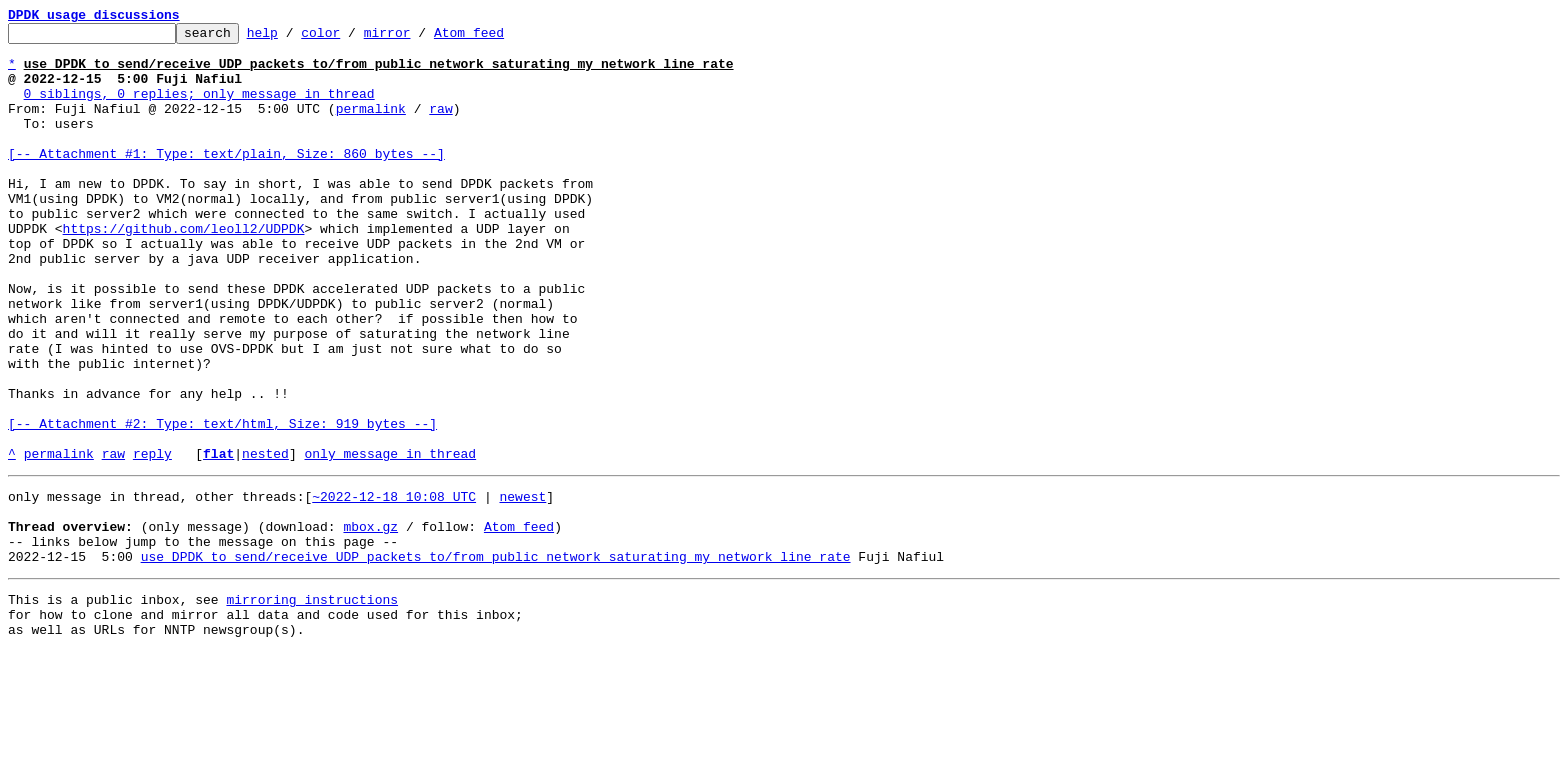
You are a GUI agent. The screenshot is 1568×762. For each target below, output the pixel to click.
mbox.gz (370, 622)
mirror (418, 38)
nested (265, 540)
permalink (371, 126)
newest (522, 586)
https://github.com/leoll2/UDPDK (184, 270)
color (351, 38)
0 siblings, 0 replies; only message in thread (199, 108)
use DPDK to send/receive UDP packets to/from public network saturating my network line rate (496, 658)
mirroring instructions (312, 704)
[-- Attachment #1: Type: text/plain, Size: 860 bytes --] (226, 180)
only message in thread (390, 540)
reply (152, 540)
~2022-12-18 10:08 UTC (394, 586)
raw (440, 126)
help (293, 38)
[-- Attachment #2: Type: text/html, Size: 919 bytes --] (222, 504)
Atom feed (500, 38)
